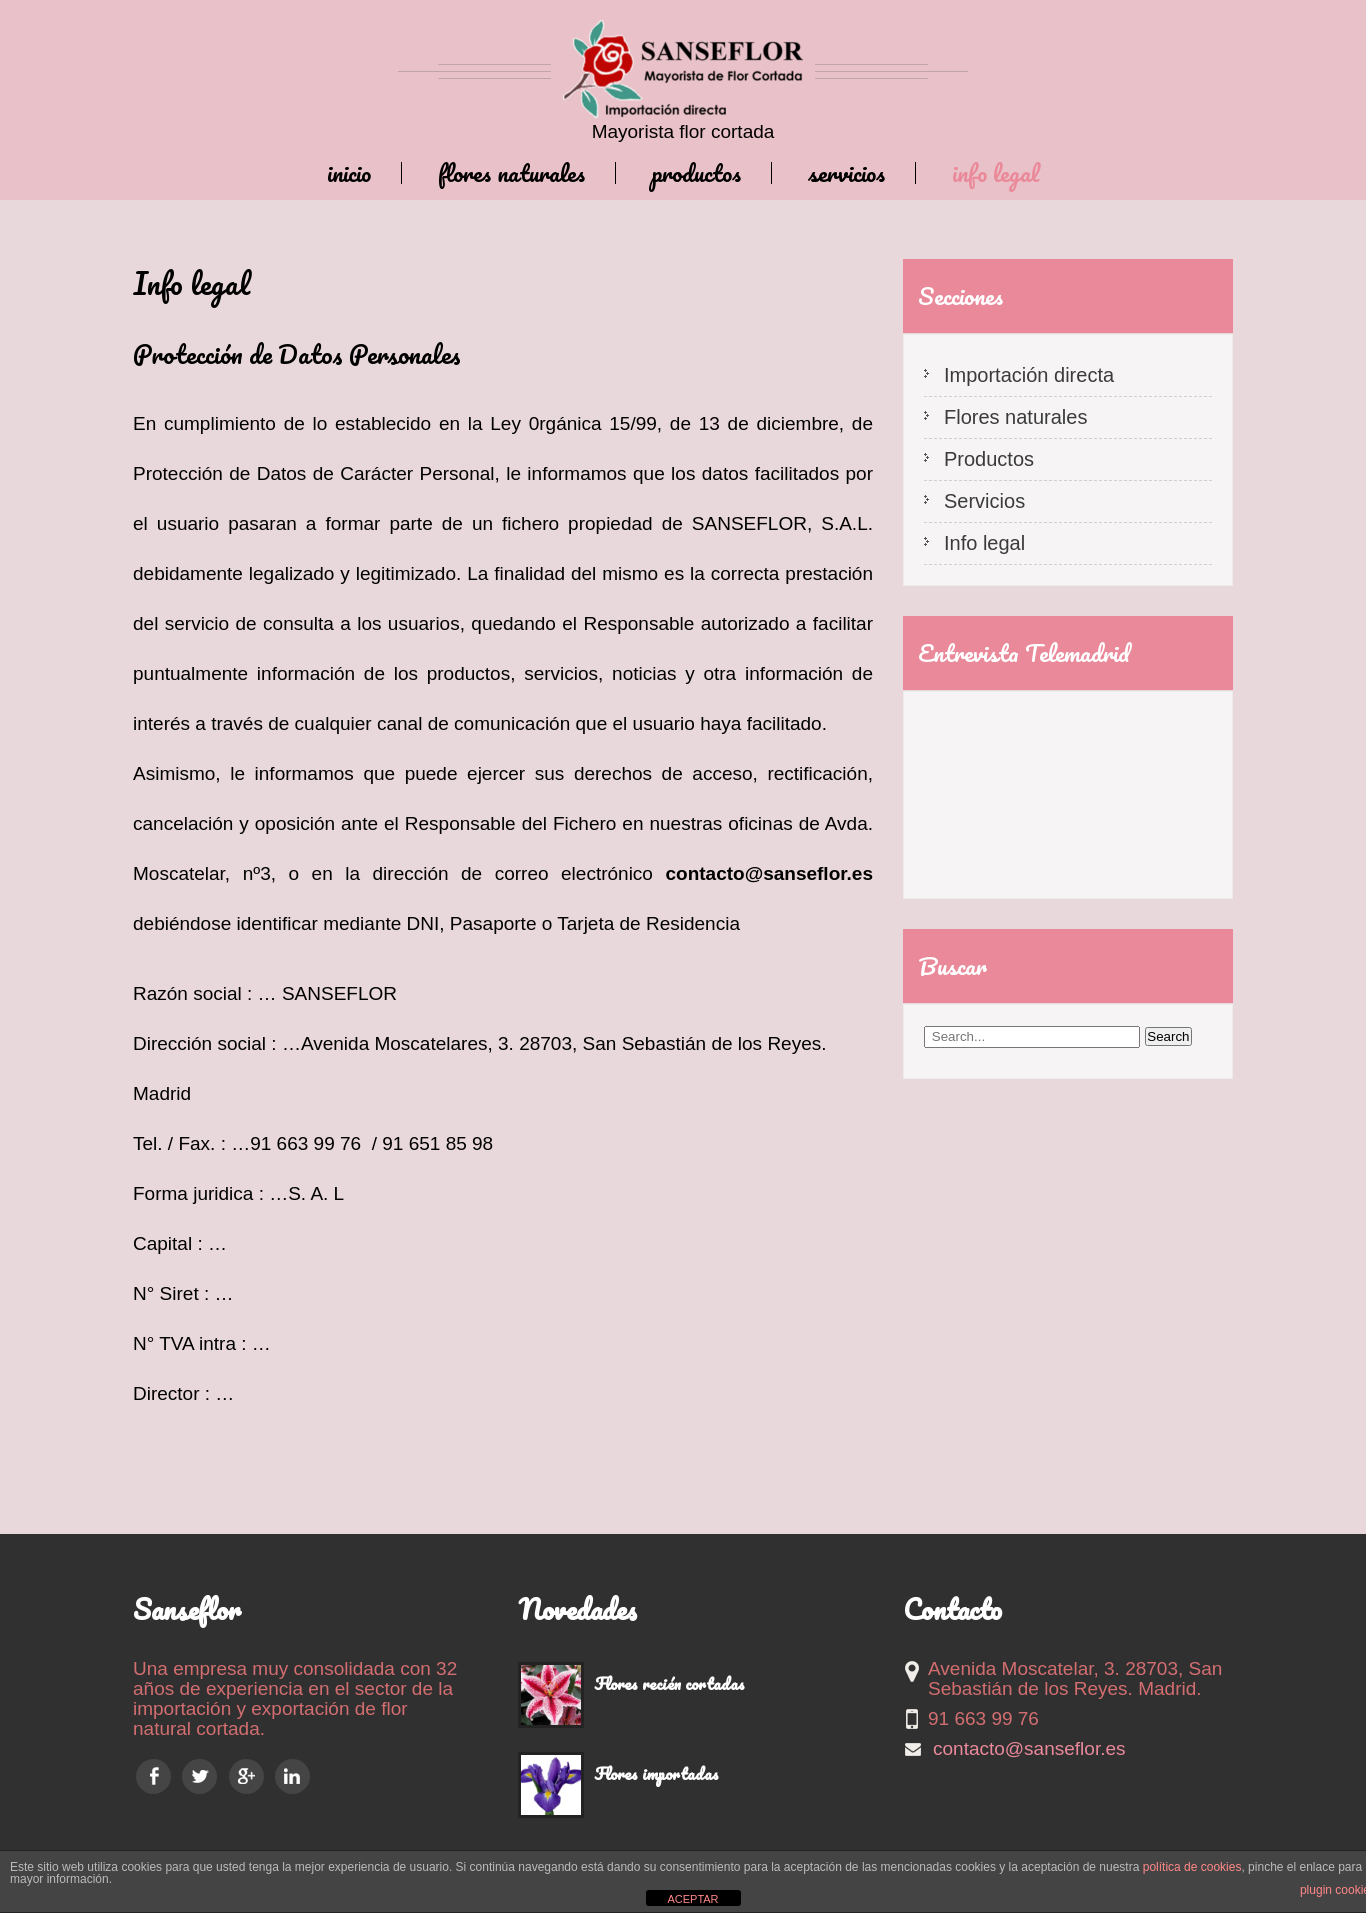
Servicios (846, 173)
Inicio (349, 173)
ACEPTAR (692, 1899)
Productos (696, 173)
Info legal (996, 173)
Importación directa (1029, 375)
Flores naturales (511, 173)
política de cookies (1192, 1867)
